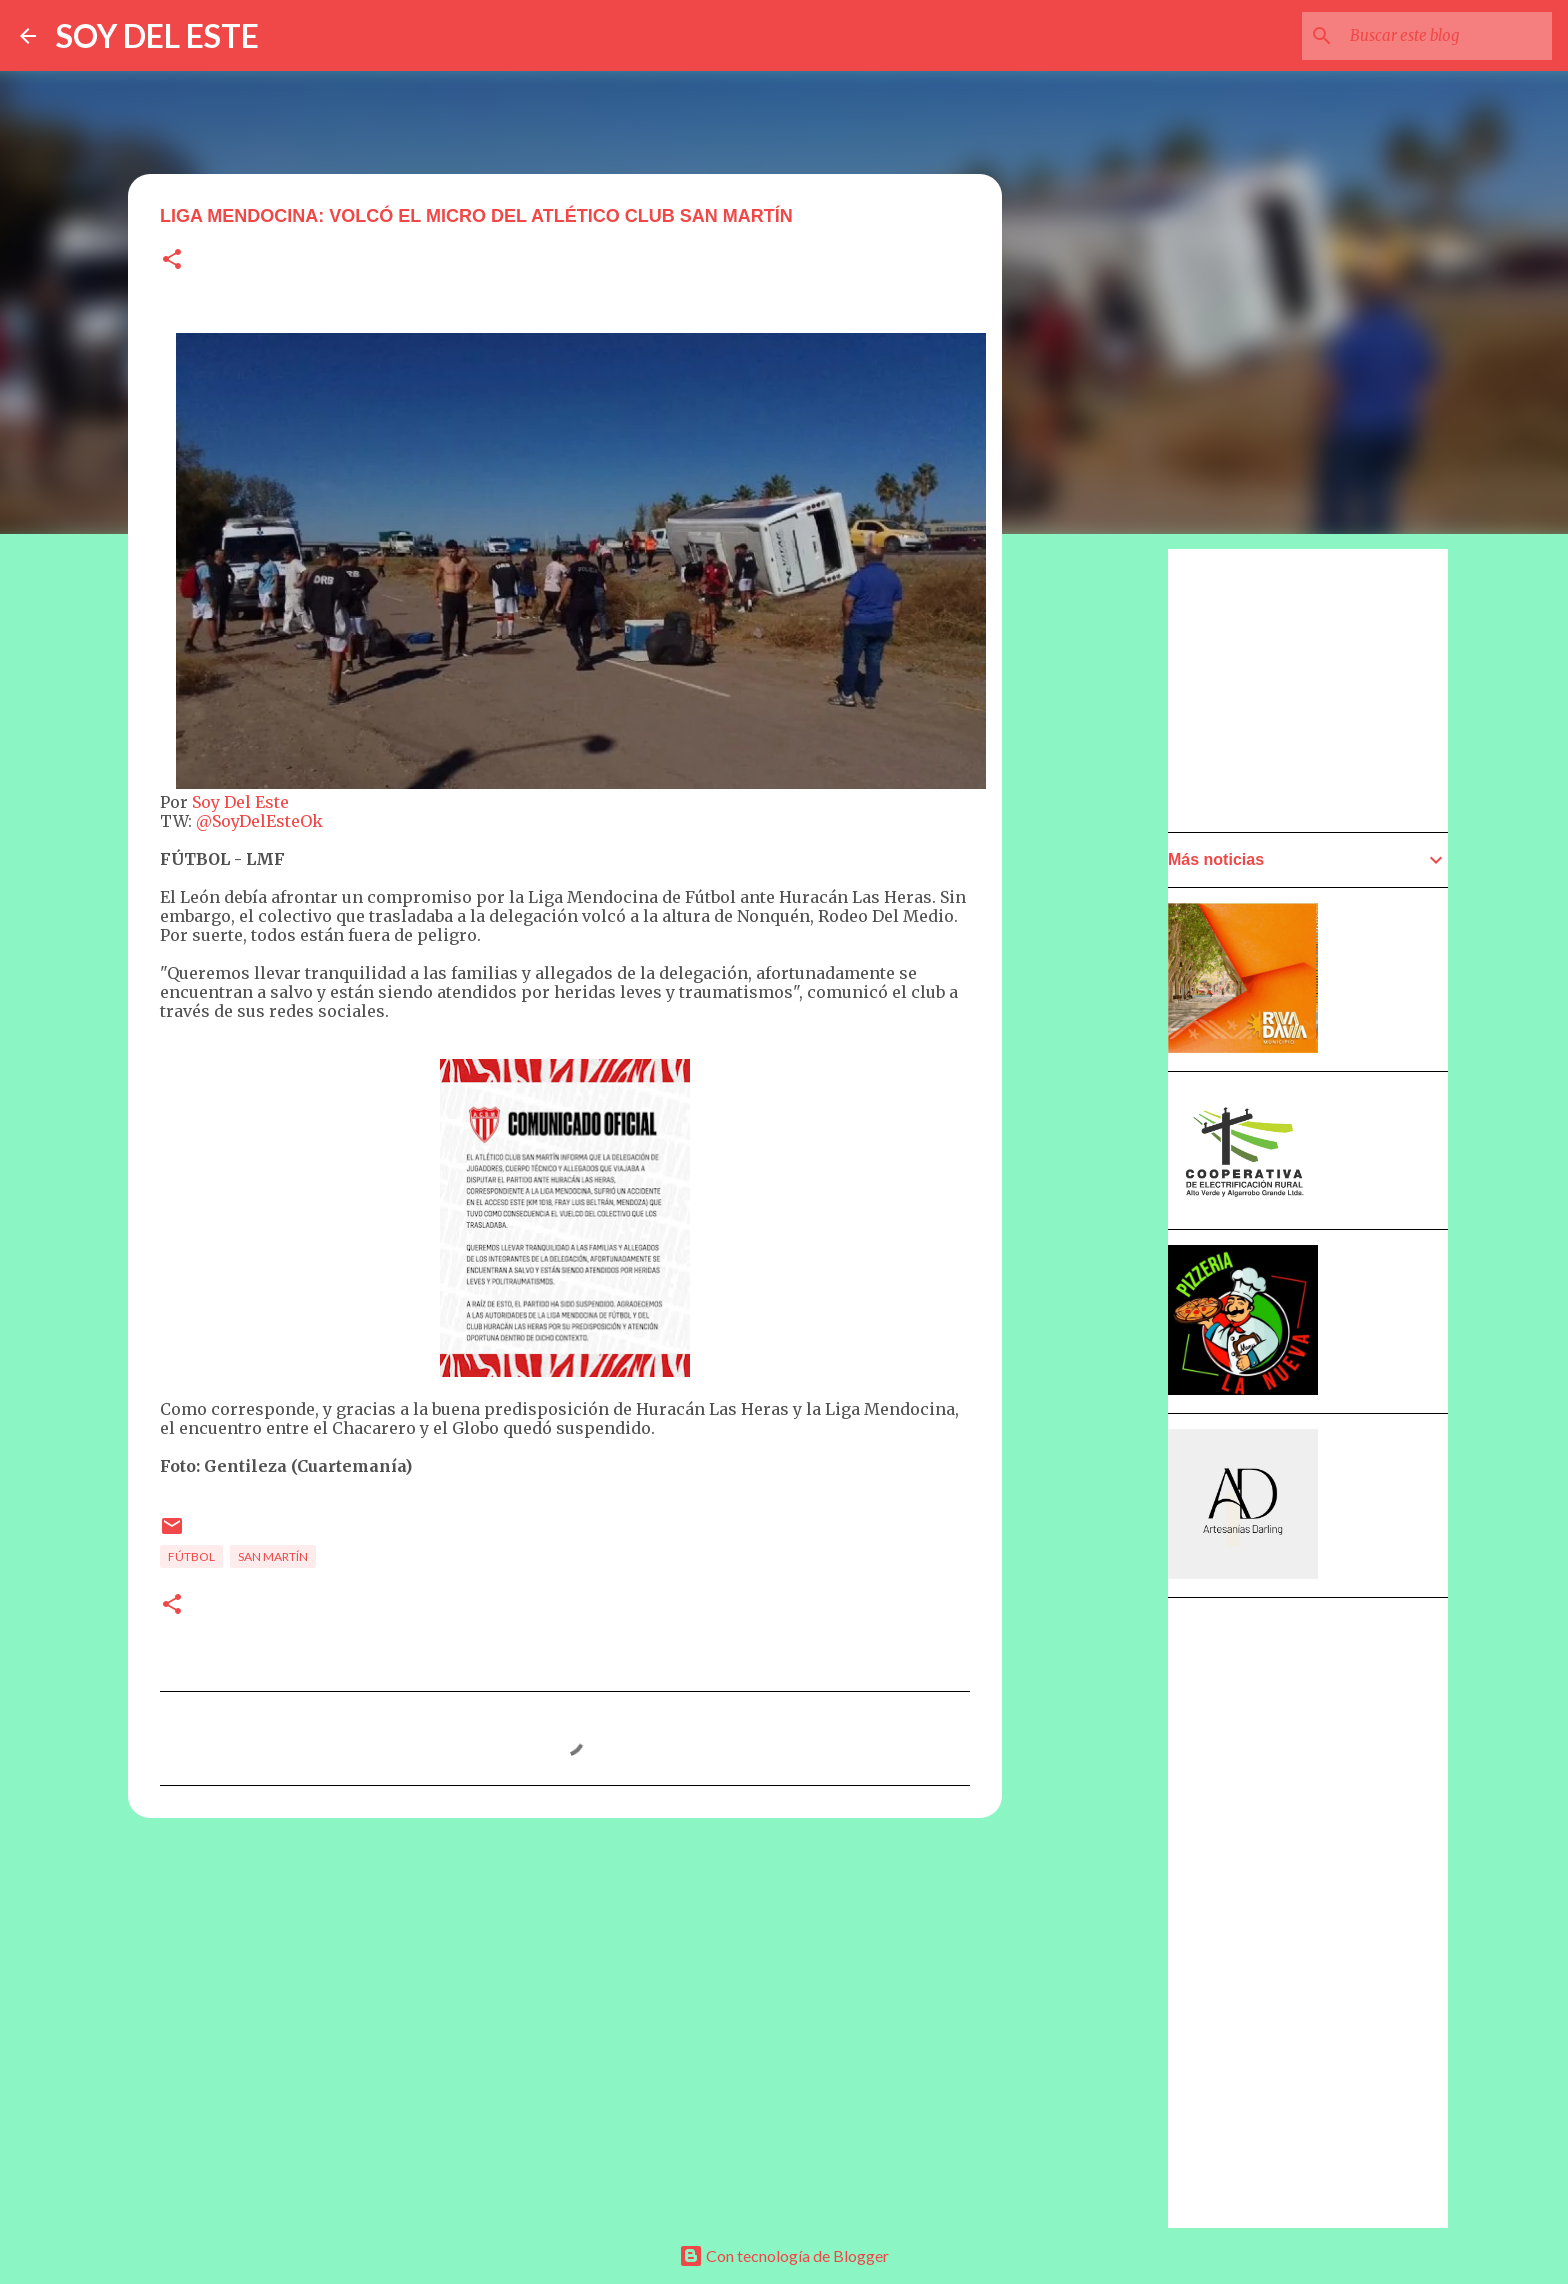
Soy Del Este (240, 802)
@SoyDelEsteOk (259, 821)
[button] (172, 260)
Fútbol (191, 1556)
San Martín (273, 1556)
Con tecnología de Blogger (784, 2255)
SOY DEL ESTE (157, 35)
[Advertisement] (1100, 1117)
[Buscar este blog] (1447, 36)
